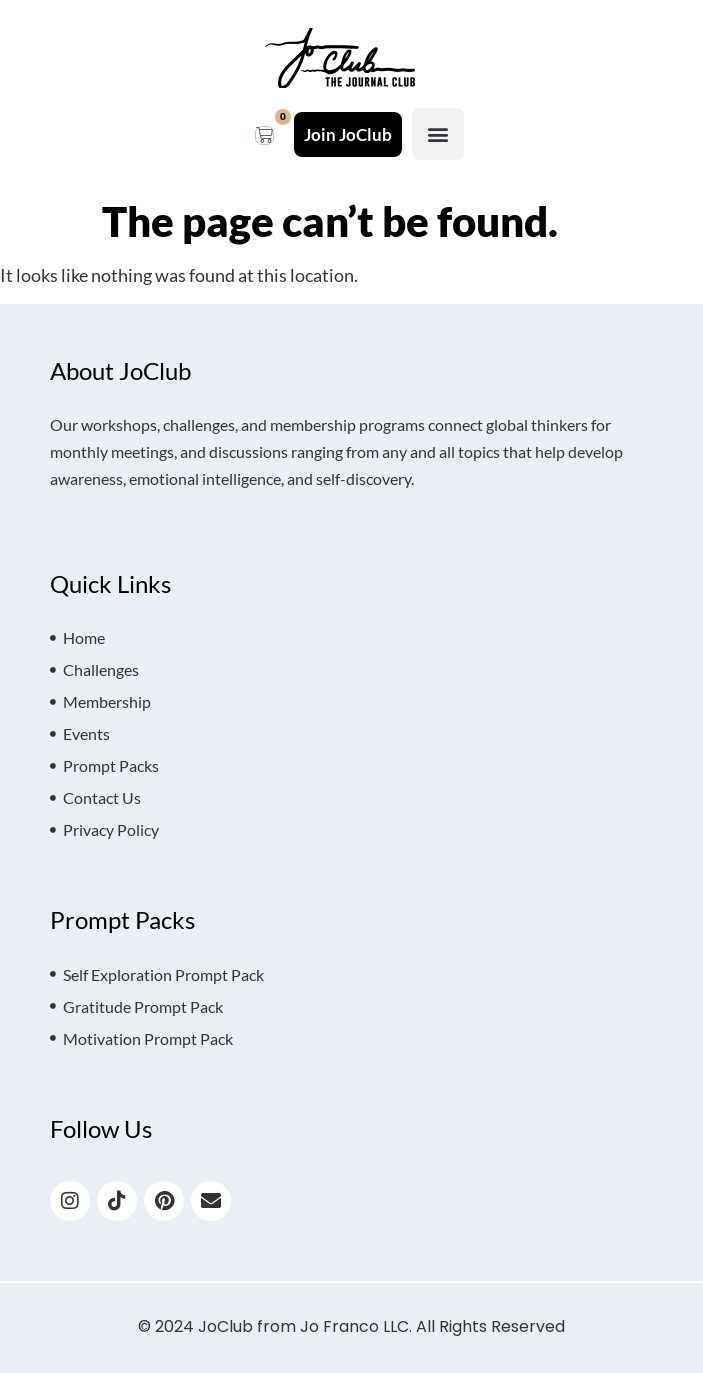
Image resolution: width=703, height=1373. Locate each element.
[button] (438, 134)
